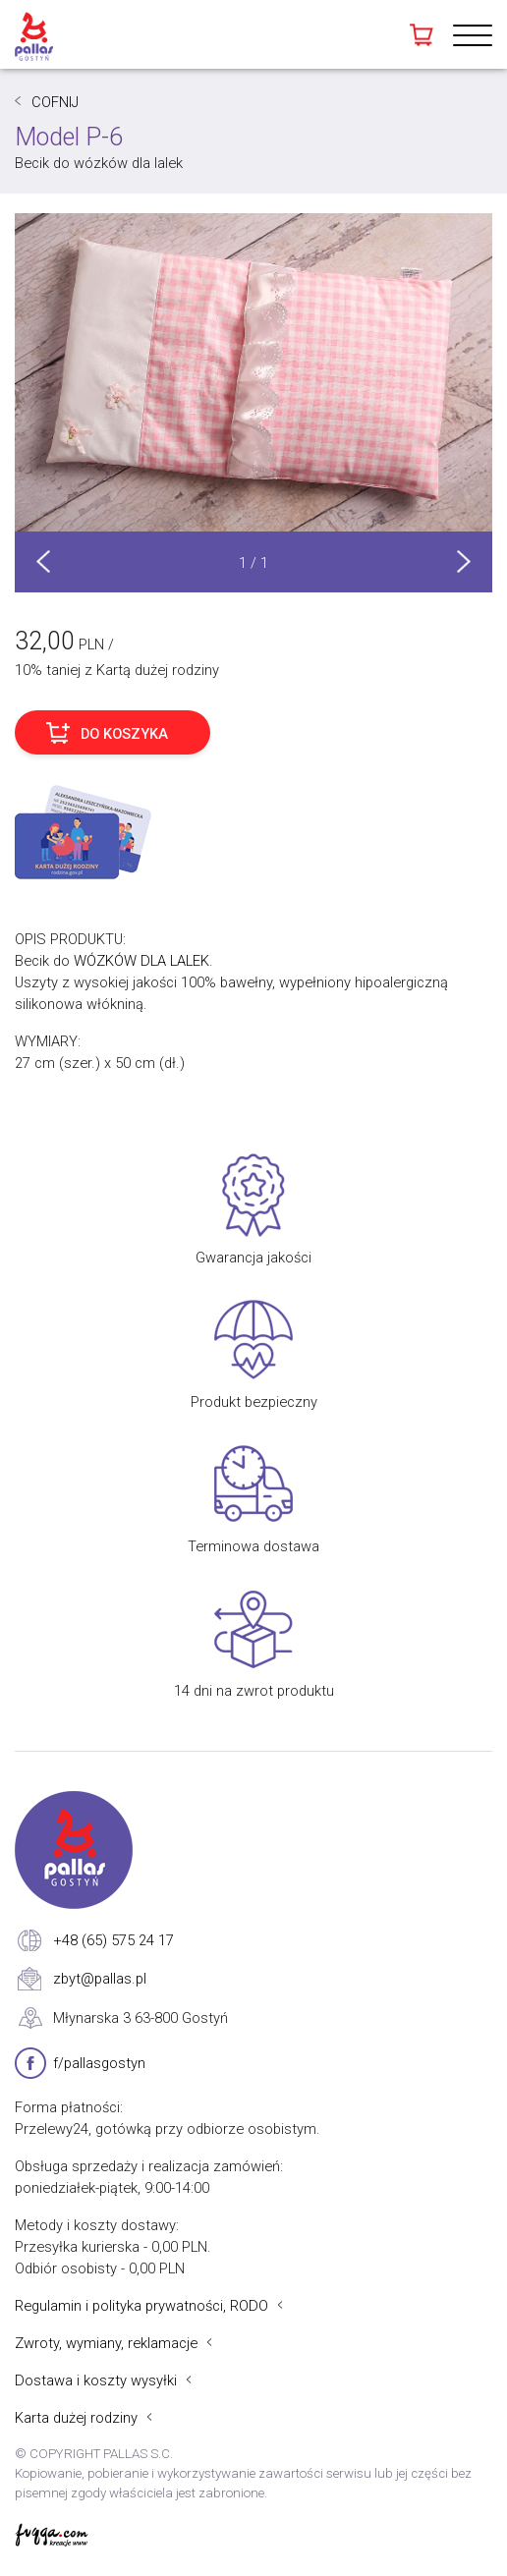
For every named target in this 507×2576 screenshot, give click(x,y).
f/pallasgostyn (99, 2063)
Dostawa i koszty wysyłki (96, 2380)
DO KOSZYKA (124, 734)
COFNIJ (55, 102)
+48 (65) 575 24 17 (113, 1940)
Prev (43, 561)
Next (464, 561)
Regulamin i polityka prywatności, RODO (141, 2306)
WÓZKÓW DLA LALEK (141, 961)
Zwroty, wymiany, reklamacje (106, 2343)
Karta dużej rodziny (76, 2418)
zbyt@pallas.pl (99, 1979)
